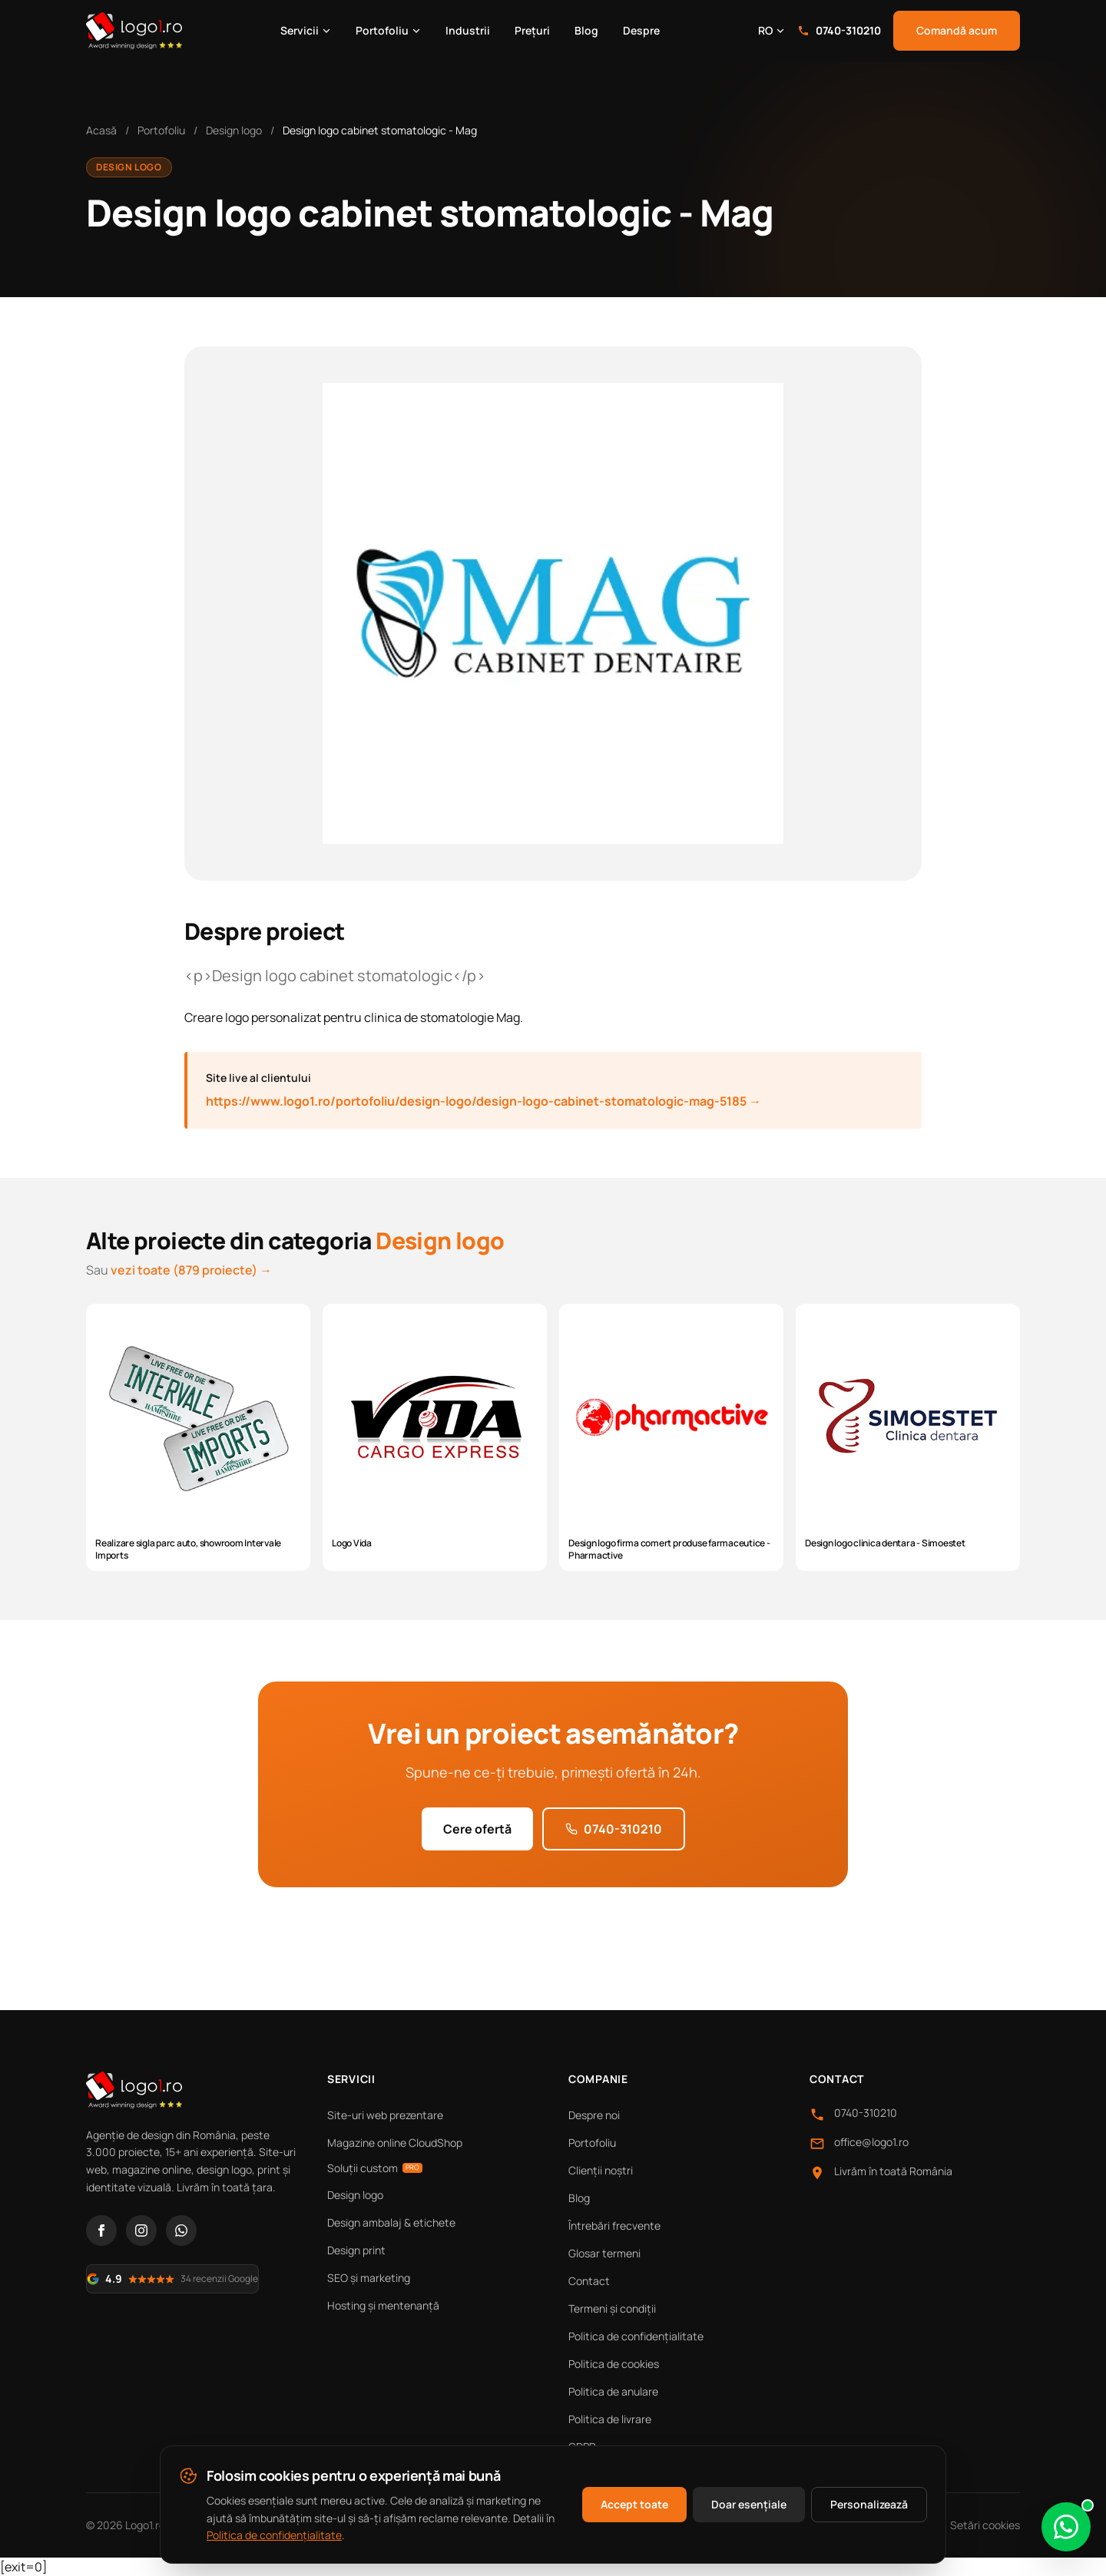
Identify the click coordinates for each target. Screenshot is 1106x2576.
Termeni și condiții (612, 2308)
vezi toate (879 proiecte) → (191, 1270)
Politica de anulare (613, 2391)
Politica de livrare (609, 2419)
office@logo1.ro (871, 2142)
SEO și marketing (368, 2277)
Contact (589, 2280)
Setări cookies (985, 2525)
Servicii (305, 30)
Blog (586, 30)
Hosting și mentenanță (383, 2305)
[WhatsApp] (181, 2230)
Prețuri (532, 30)
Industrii (467, 30)
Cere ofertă (477, 1828)
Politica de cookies (613, 2363)
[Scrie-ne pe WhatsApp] (1066, 2526)
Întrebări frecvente (614, 2225)
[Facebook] (101, 2230)
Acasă (101, 130)
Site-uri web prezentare (385, 2115)
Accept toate (634, 2504)
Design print (356, 2250)
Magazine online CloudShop (394, 2142)
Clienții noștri (600, 2170)
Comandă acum (956, 30)
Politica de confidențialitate (636, 2336)
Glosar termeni (604, 2253)
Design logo (234, 130)
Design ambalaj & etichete (391, 2222)
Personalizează (869, 2504)
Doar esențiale (748, 2504)
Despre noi (594, 2115)
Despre (641, 30)
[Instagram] (141, 2230)
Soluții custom (374, 2168)
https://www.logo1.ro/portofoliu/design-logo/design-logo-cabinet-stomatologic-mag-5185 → (483, 1101)
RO (771, 30)
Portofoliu (388, 30)
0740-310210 (839, 30)
